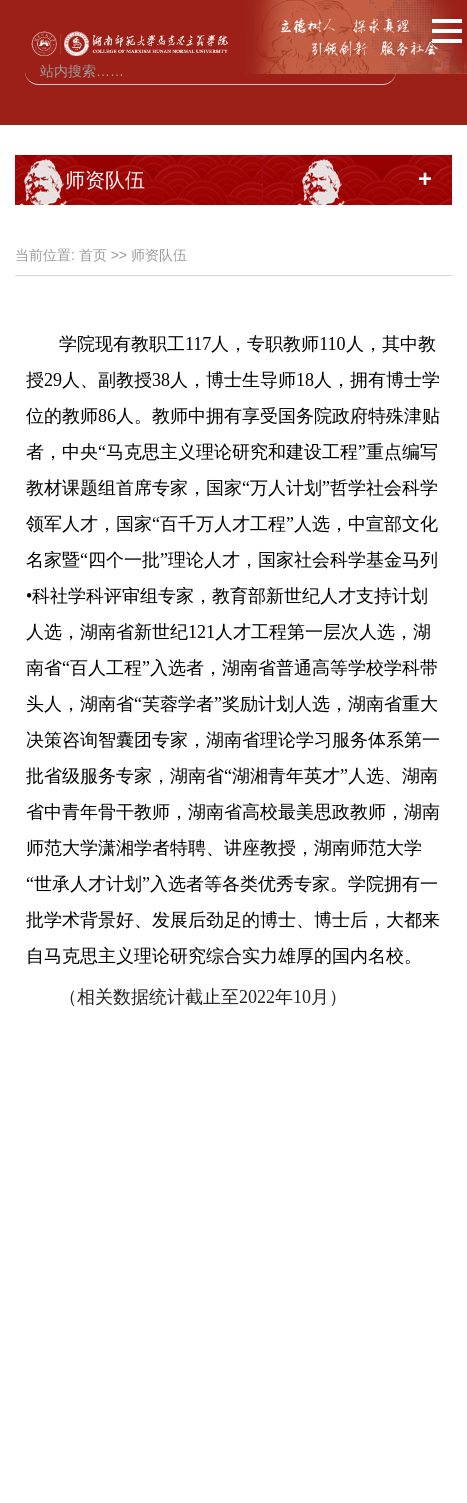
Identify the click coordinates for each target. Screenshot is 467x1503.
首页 (93, 255)
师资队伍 (159, 255)
